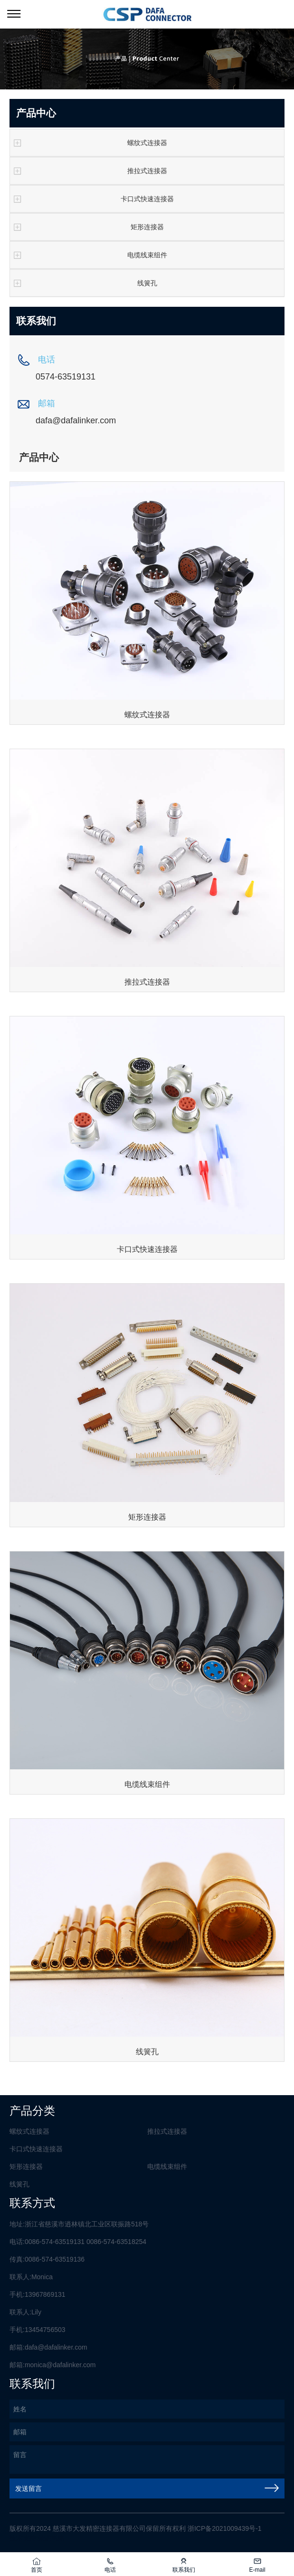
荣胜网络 (51, 2538)
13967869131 (45, 2294)
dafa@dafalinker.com (56, 2347)
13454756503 (45, 2329)
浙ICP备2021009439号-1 (225, 2528)
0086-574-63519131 (55, 2241)
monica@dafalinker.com (60, 2365)
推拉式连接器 (88, 171)
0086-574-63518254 (116, 2241)
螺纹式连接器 (88, 143)
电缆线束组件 (88, 255)
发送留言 (147, 2488)
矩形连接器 (87, 227)
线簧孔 (83, 283)
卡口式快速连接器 (92, 199)
